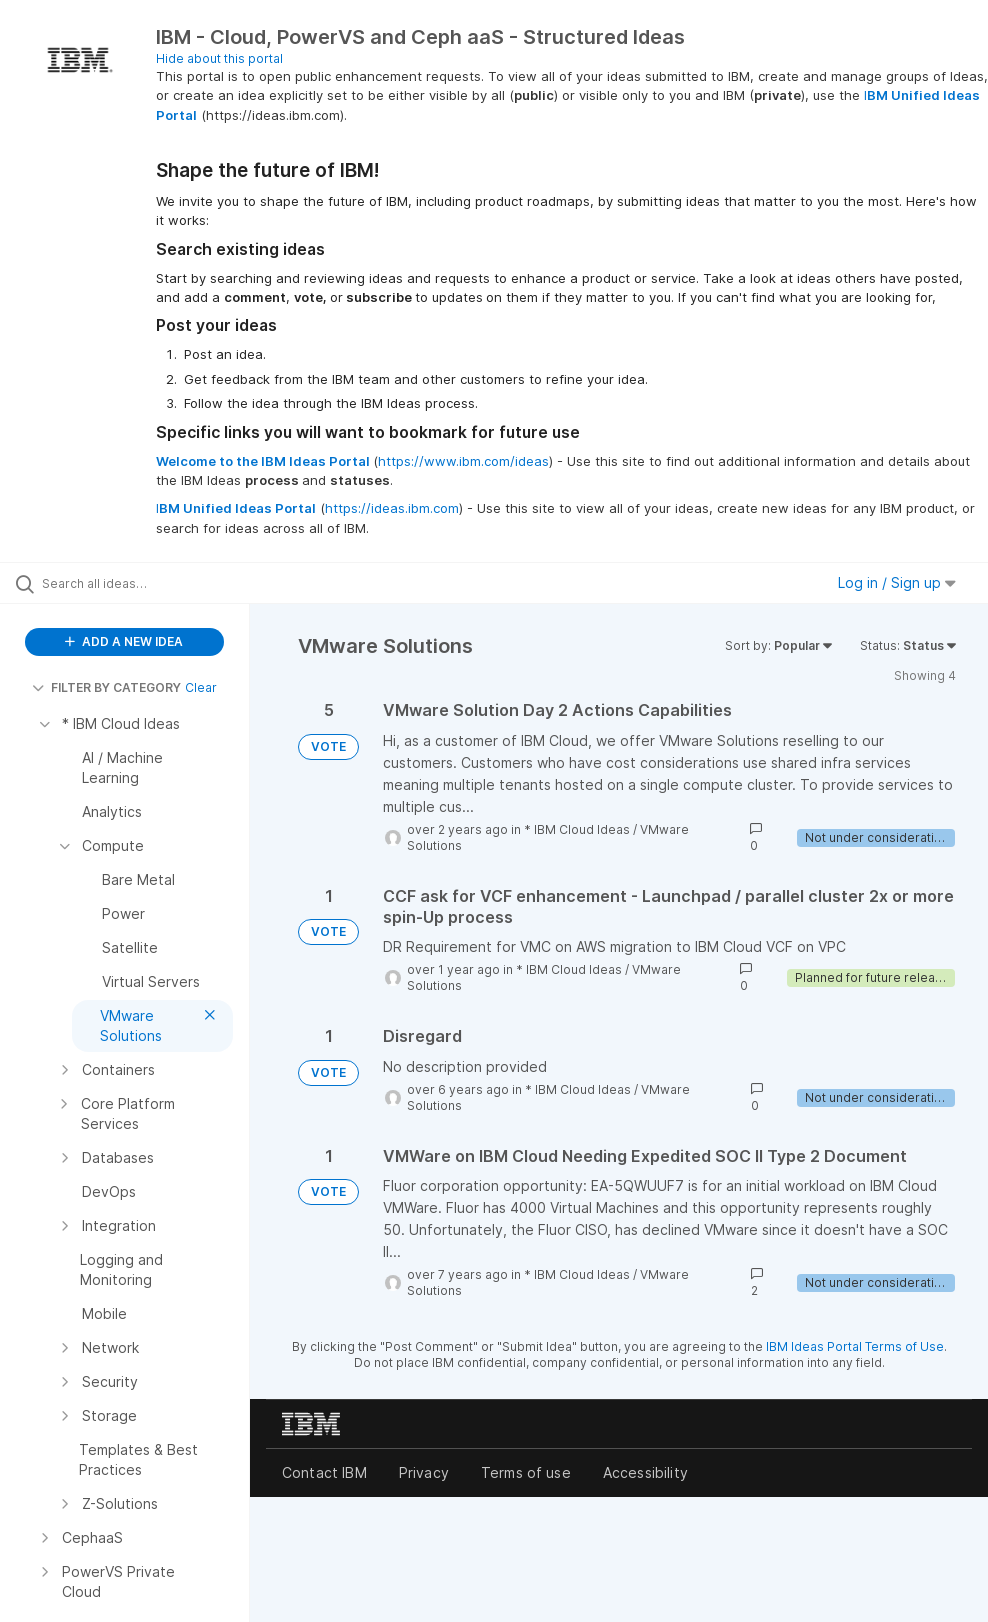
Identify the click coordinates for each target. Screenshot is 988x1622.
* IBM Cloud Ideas (577, 829)
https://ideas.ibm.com (392, 508)
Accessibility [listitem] (645, 1472)
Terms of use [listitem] (526, 1472)
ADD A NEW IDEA (124, 641)
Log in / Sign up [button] (897, 582)
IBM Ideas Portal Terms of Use (855, 1346)
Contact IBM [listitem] (324, 1472)
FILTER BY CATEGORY (106, 687)
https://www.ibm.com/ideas (463, 461)
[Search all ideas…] (135, 583)
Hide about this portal (219, 58)
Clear (201, 687)
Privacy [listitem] (424, 1472)
